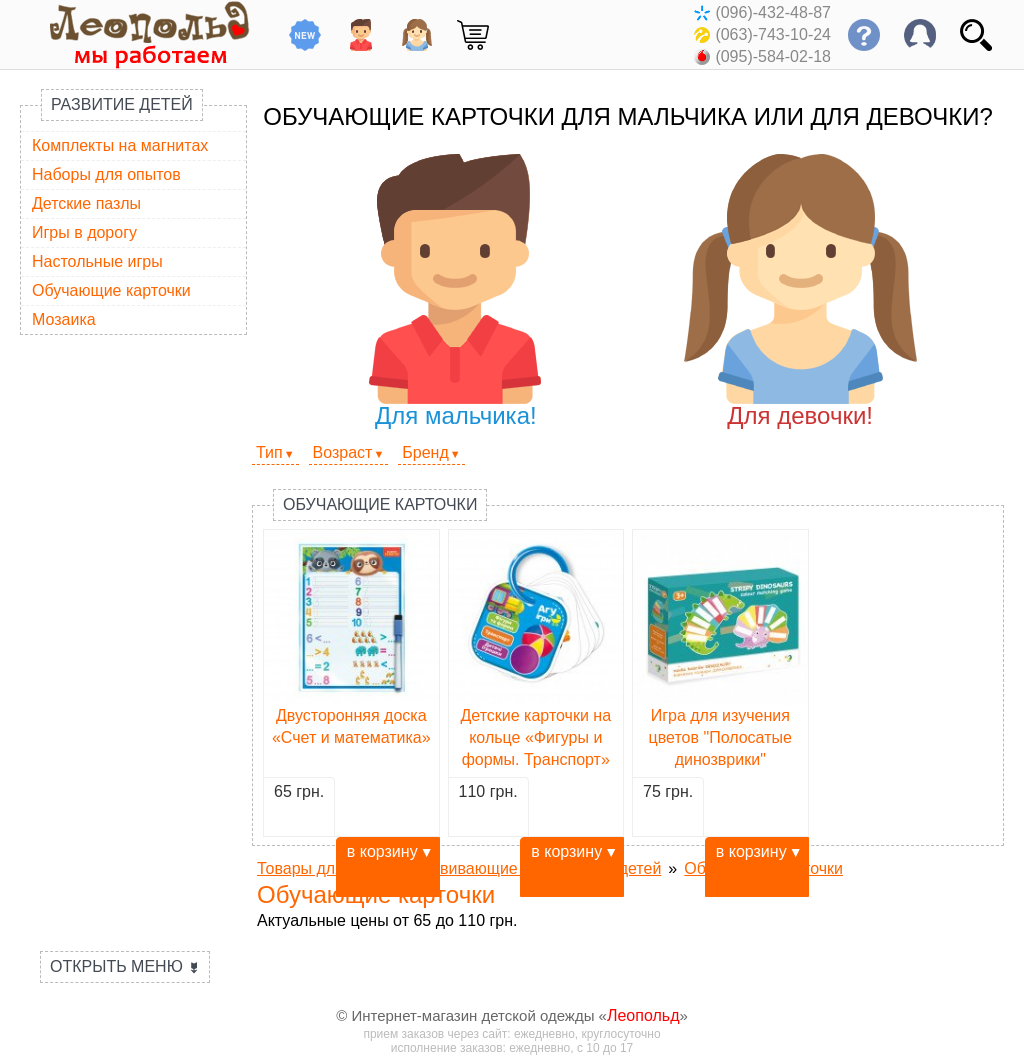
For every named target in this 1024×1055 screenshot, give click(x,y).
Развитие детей (122, 104)
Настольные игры (97, 261)
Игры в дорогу (84, 232)
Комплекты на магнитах (120, 145)
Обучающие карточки (111, 290)
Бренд (425, 452)
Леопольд (643, 1015)
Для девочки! (800, 291)
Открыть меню (125, 966)
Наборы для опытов (106, 174)
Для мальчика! (455, 291)
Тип (269, 452)
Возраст (343, 452)
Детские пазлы (86, 203)
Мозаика (64, 319)
